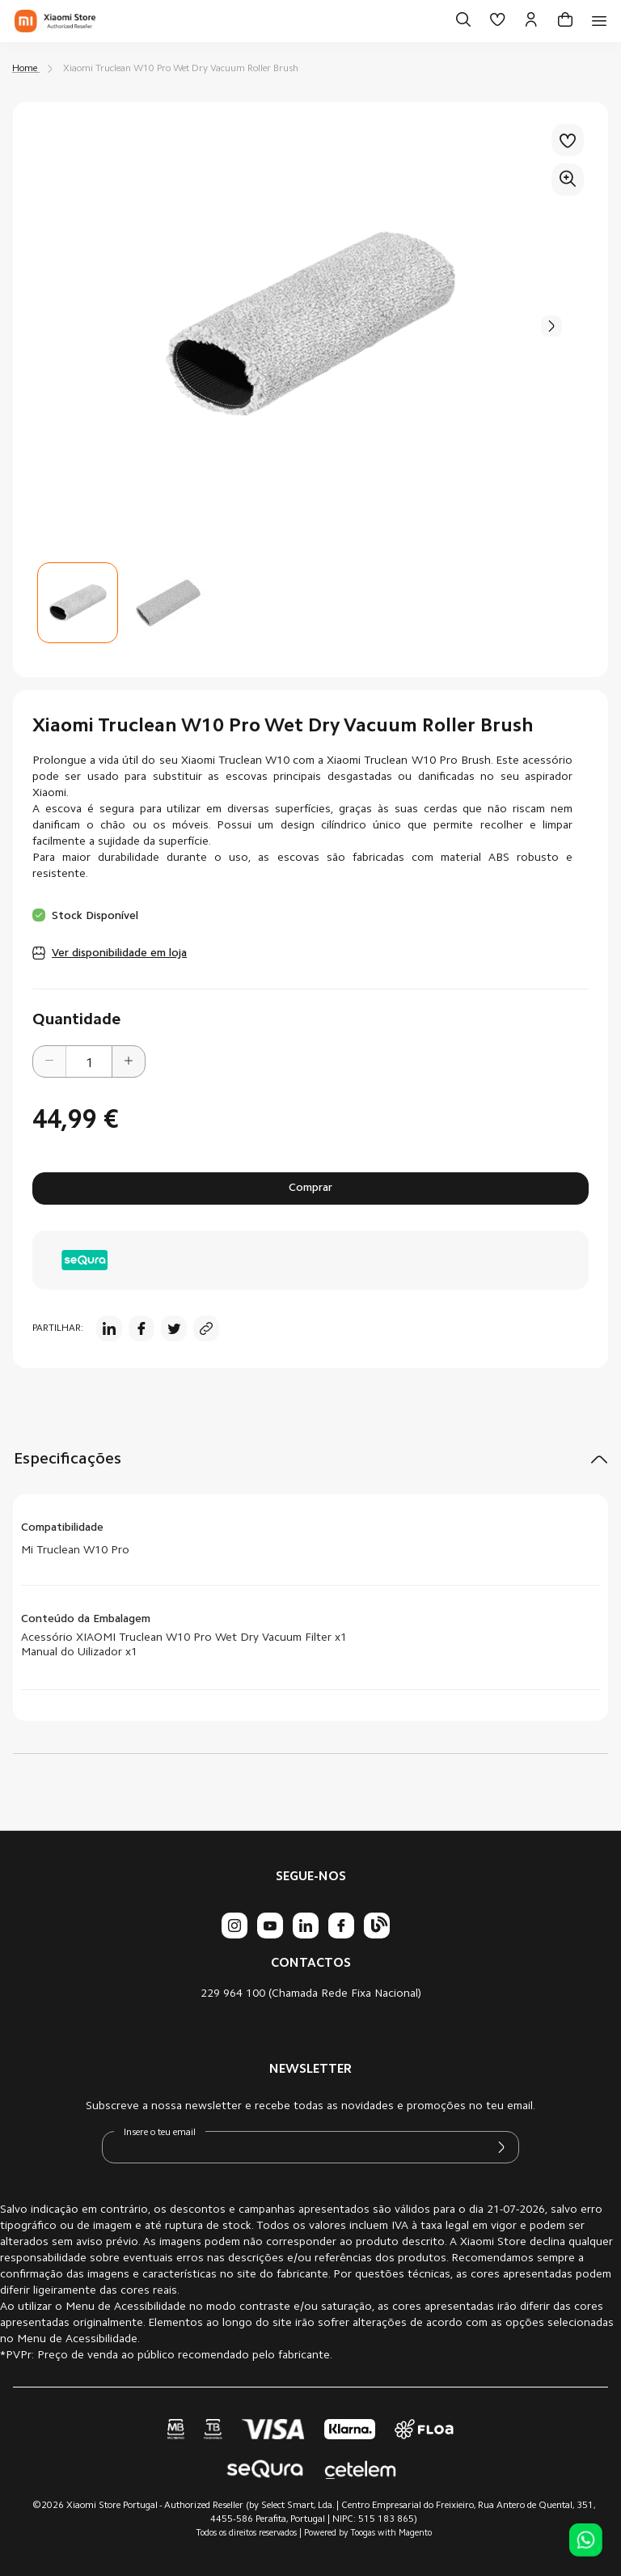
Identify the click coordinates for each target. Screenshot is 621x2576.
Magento (415, 2533)
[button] (551, 326)
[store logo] (55, 21)
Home (24, 69)
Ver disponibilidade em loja (119, 954)
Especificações (67, 1459)
